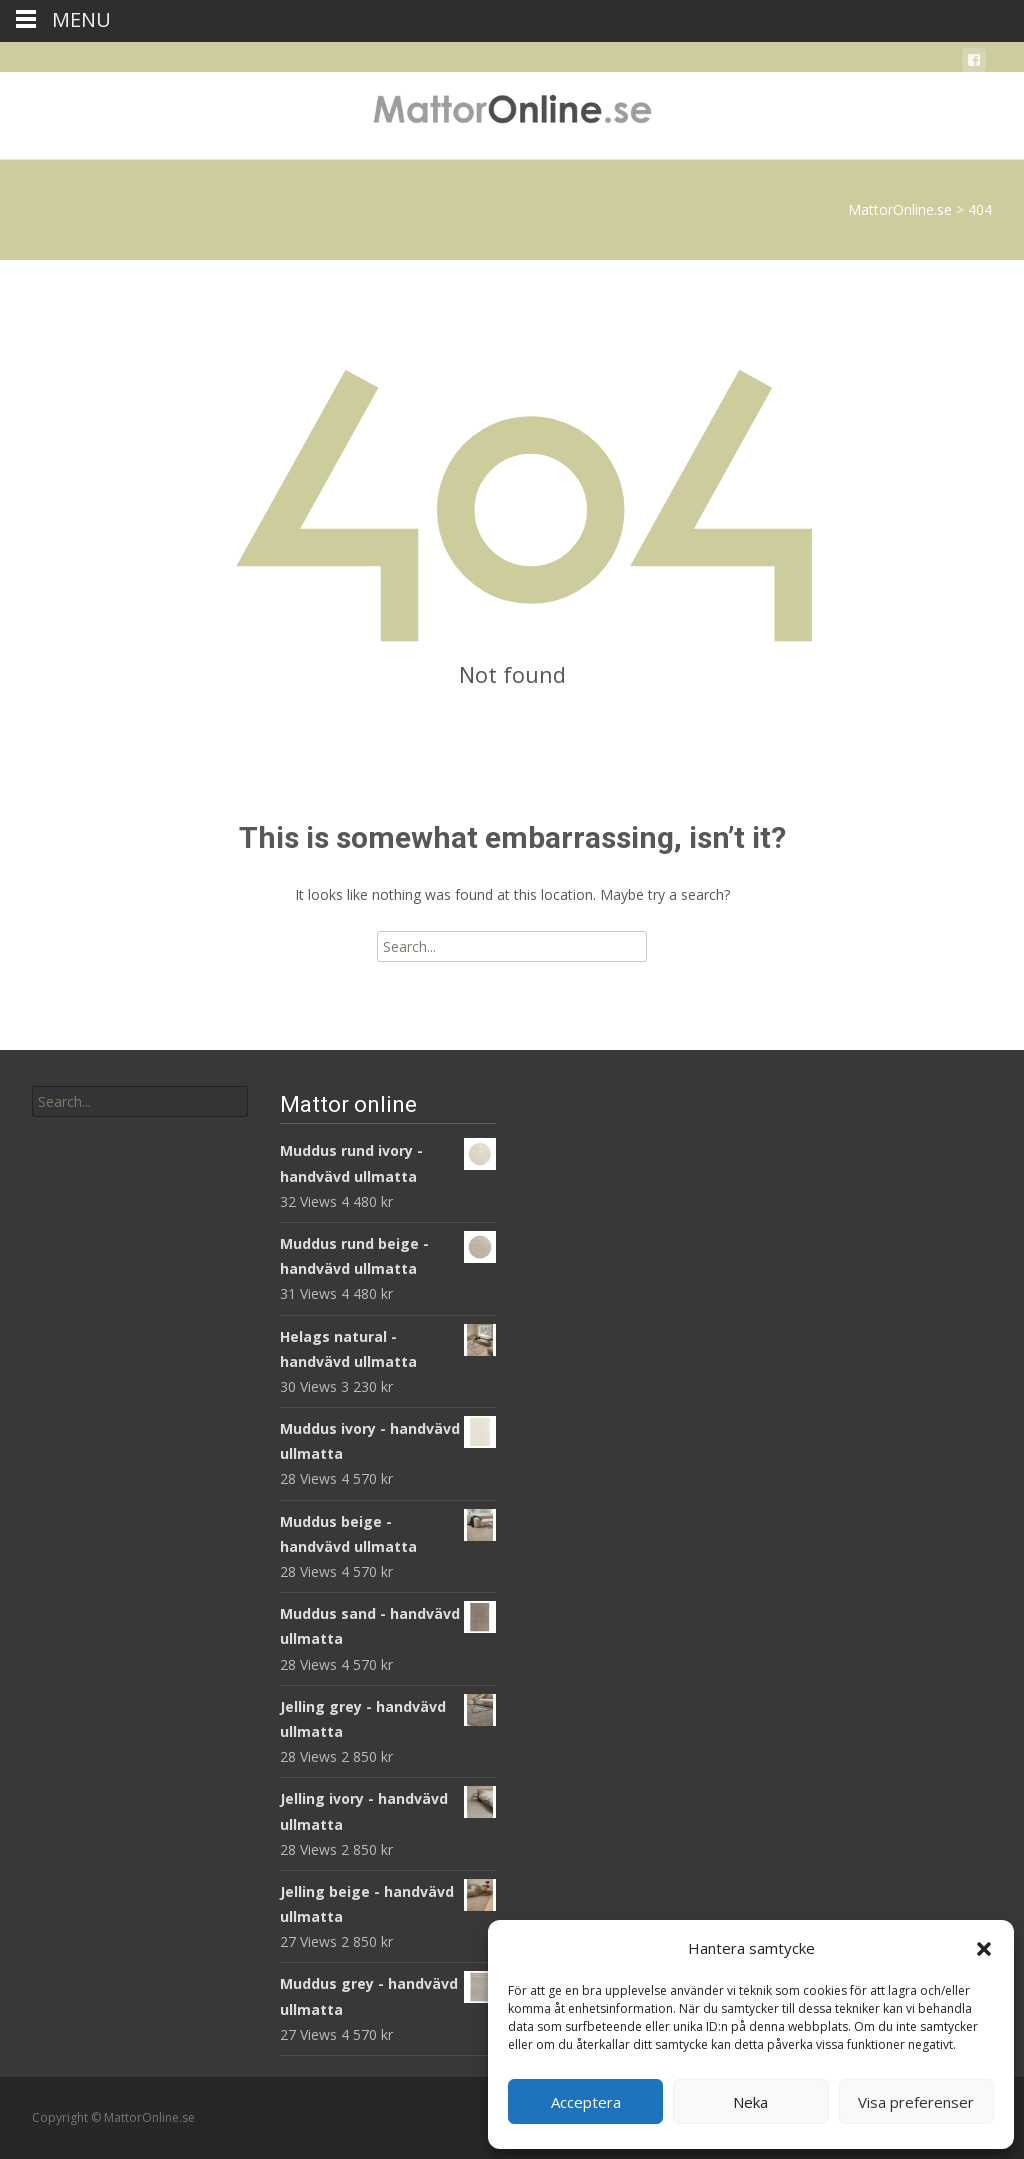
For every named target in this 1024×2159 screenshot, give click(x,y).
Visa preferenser (916, 2102)
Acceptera (586, 2102)
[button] (984, 1949)
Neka (750, 2102)
